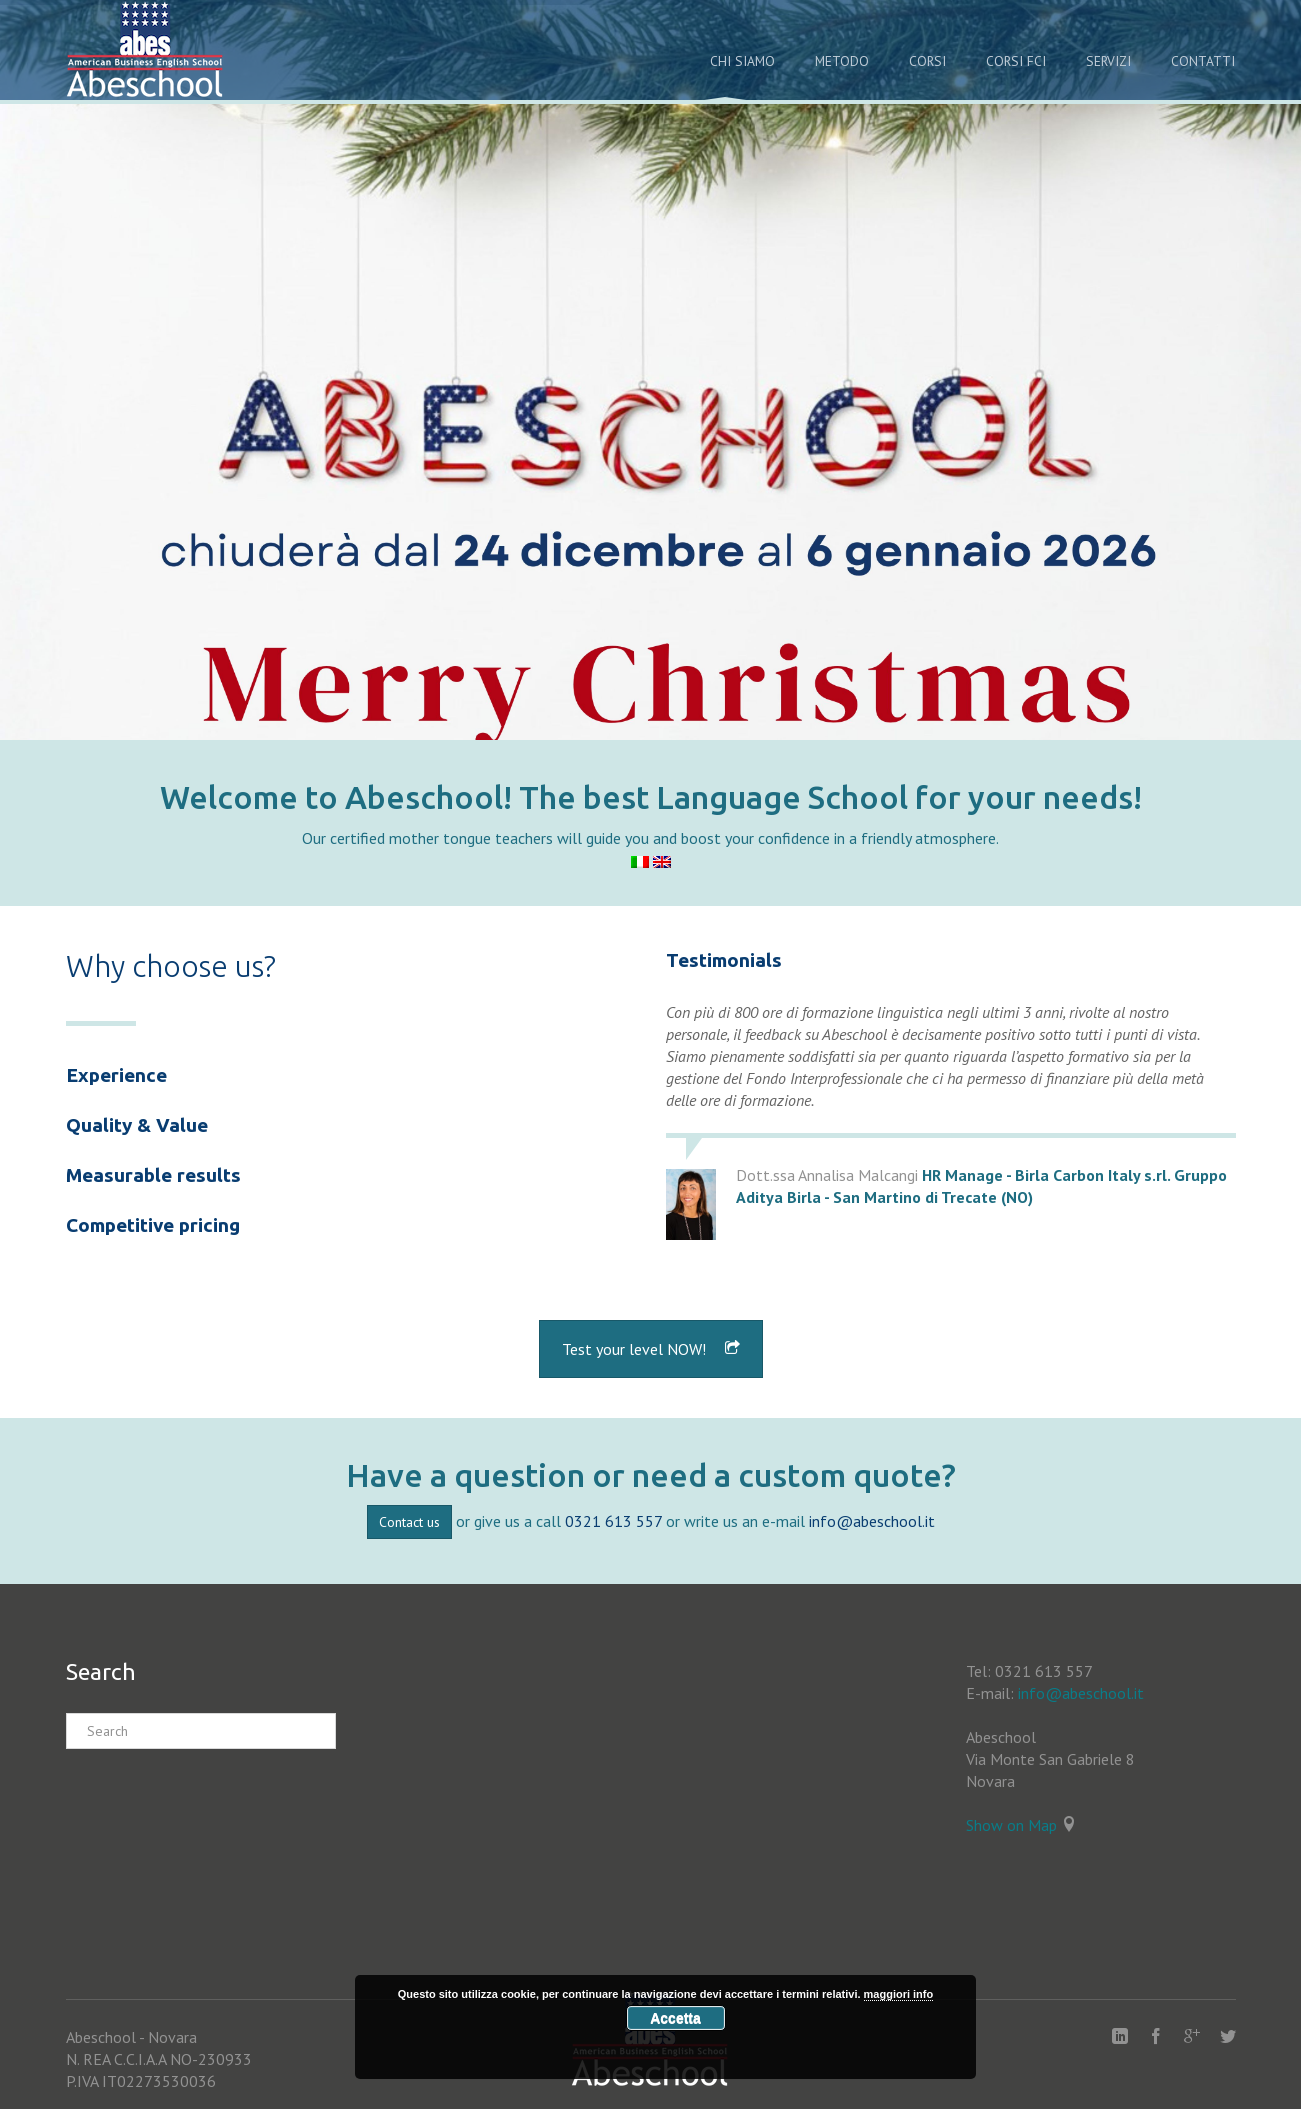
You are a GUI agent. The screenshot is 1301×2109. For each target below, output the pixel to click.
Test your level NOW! (651, 1349)
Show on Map (1011, 1825)
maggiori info (899, 1994)
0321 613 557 (613, 1521)
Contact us (409, 1522)
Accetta (675, 2018)
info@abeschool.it (872, 1521)
